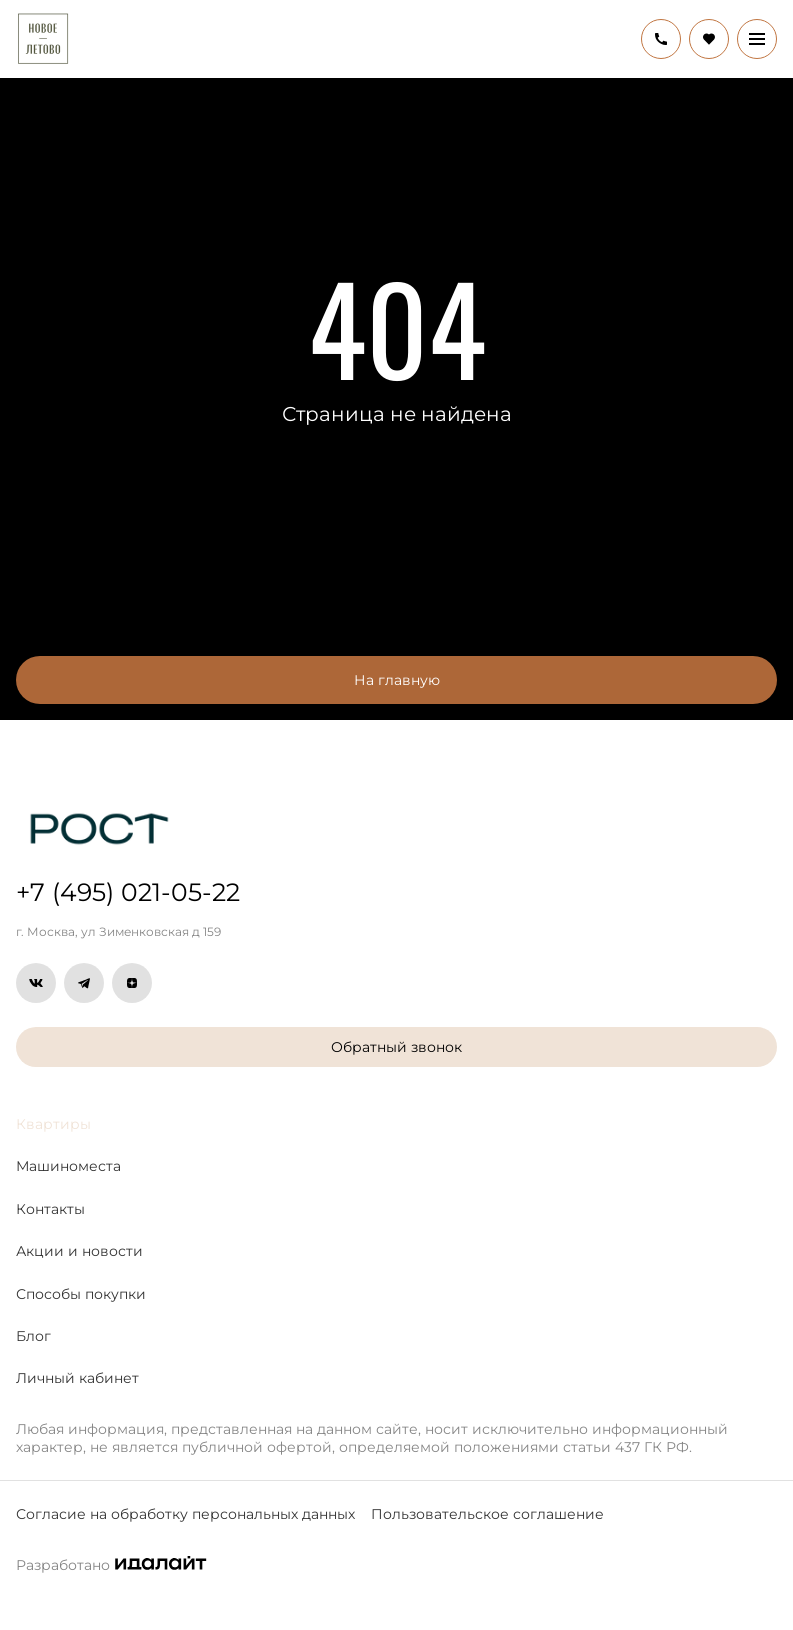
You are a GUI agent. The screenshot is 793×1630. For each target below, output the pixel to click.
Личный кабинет (77, 1378)
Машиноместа (68, 1166)
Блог (33, 1336)
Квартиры (53, 1124)
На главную (397, 680)
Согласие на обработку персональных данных (185, 1514)
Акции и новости (79, 1251)
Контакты (50, 1209)
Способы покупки (81, 1294)
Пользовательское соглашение (487, 1514)
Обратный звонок (396, 1047)
